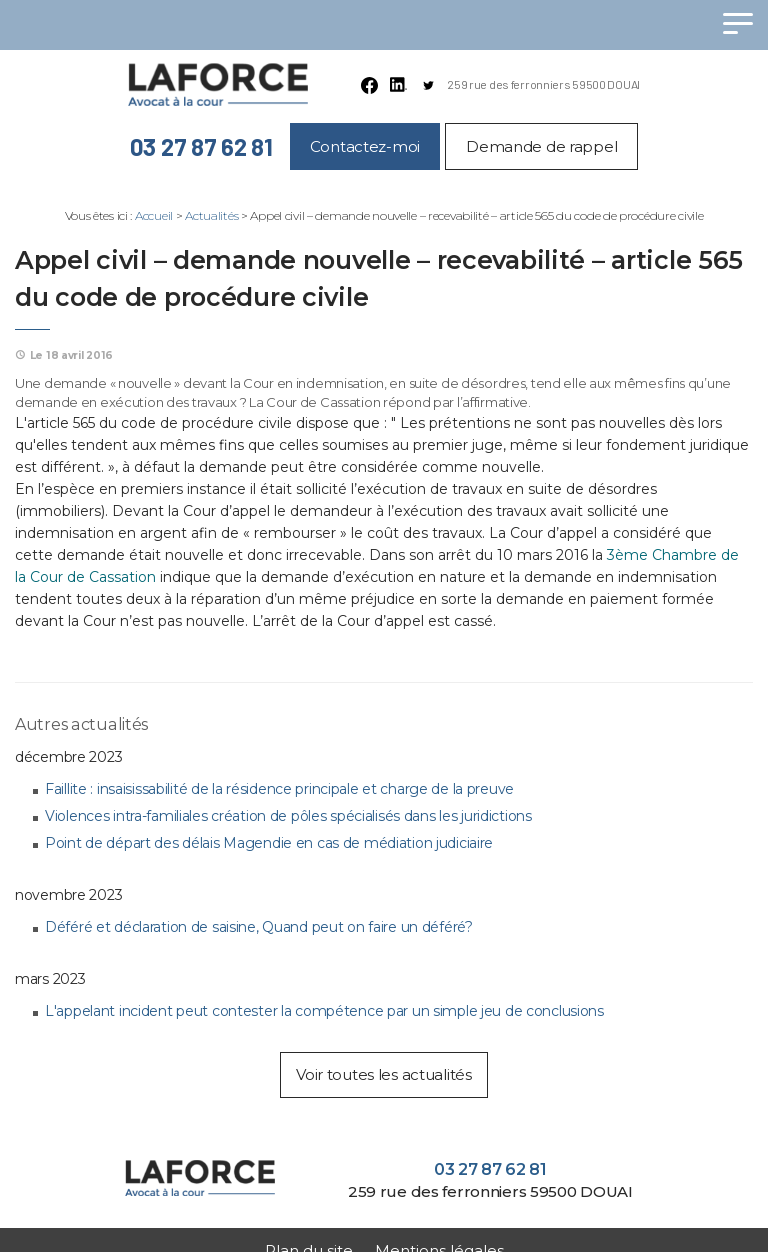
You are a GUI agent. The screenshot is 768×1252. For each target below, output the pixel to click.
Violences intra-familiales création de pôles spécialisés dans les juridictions (288, 816)
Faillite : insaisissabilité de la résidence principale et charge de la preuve (279, 789)
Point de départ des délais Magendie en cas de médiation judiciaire (269, 843)
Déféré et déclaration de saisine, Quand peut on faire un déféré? (259, 927)
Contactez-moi (365, 146)
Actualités (211, 215)
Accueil (154, 215)
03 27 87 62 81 (201, 146)
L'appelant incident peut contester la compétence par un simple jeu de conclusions (324, 1011)
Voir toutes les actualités (384, 1074)
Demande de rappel (541, 146)
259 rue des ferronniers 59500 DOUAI (543, 84)
